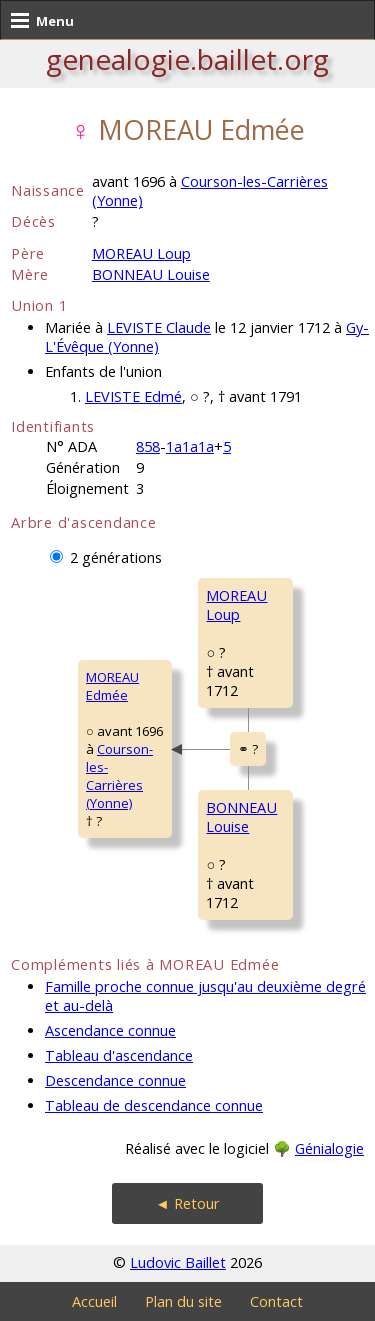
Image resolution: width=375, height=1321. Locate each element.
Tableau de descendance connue (154, 1105)
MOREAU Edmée (112, 686)
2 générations (116, 557)
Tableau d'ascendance (119, 1055)
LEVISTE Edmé (133, 396)
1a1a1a (190, 446)
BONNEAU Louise (151, 274)
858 (148, 446)
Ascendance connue (110, 1030)
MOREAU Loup (141, 253)
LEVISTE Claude (159, 327)
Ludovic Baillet (178, 1262)
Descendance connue (115, 1080)
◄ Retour (187, 1203)
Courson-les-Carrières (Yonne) (119, 776)
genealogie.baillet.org (187, 59)
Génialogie (329, 1148)
